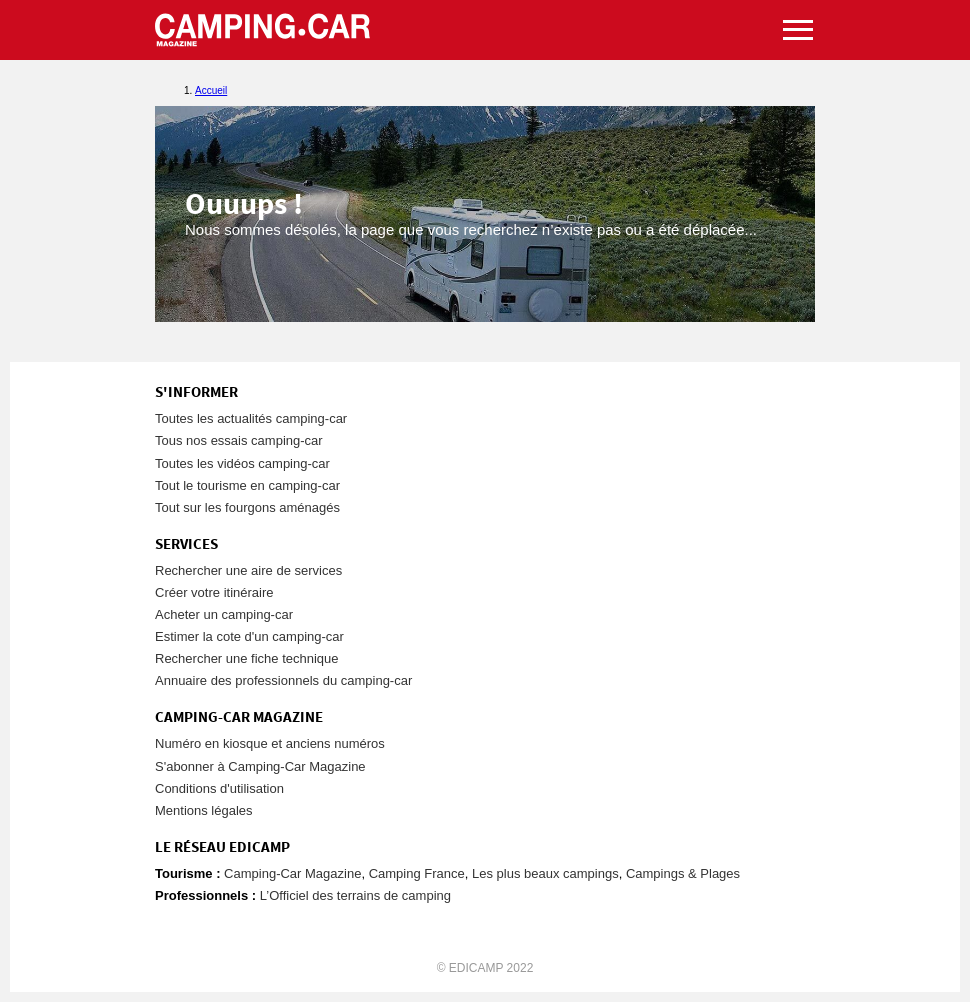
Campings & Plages (683, 873)
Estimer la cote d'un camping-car (249, 636)
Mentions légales (204, 810)
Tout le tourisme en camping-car (247, 485)
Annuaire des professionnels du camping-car (283, 680)
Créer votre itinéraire (214, 592)
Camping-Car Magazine (292, 873)
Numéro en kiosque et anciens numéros (270, 743)
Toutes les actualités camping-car (251, 418)
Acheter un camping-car (224, 614)
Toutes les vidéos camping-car (242, 463)
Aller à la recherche (965, 8)
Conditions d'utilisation (219, 788)
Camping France (417, 873)
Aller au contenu (954, 8)
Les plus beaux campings (545, 873)
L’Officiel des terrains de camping (355, 895)
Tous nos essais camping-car (239, 440)
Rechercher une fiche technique (247, 658)
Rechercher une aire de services (248, 570)
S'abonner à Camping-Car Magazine (260, 766)
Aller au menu (945, 8)
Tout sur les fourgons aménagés (247, 507)
